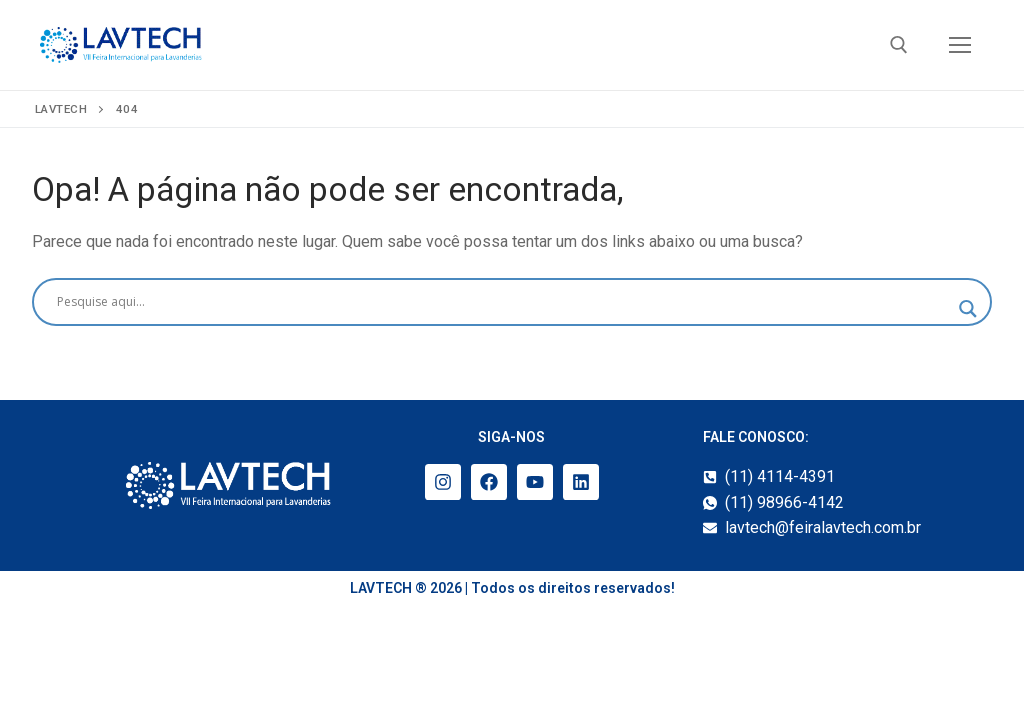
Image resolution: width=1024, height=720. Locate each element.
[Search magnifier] (968, 309)
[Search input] (503, 302)
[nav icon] (960, 45)
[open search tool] (899, 45)
